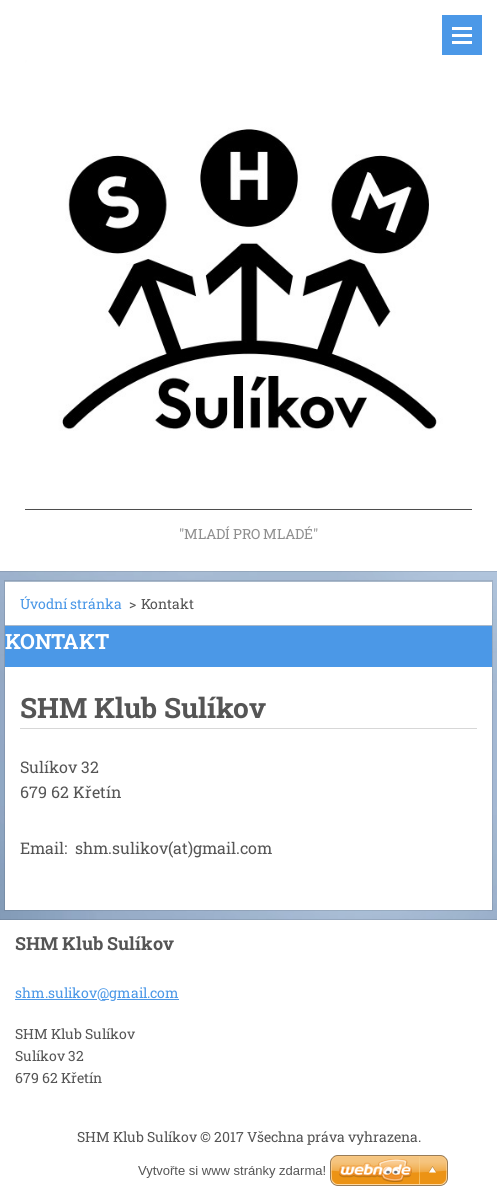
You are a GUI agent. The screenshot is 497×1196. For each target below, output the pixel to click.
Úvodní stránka (71, 603)
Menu (462, 35)
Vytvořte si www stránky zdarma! (232, 1170)
